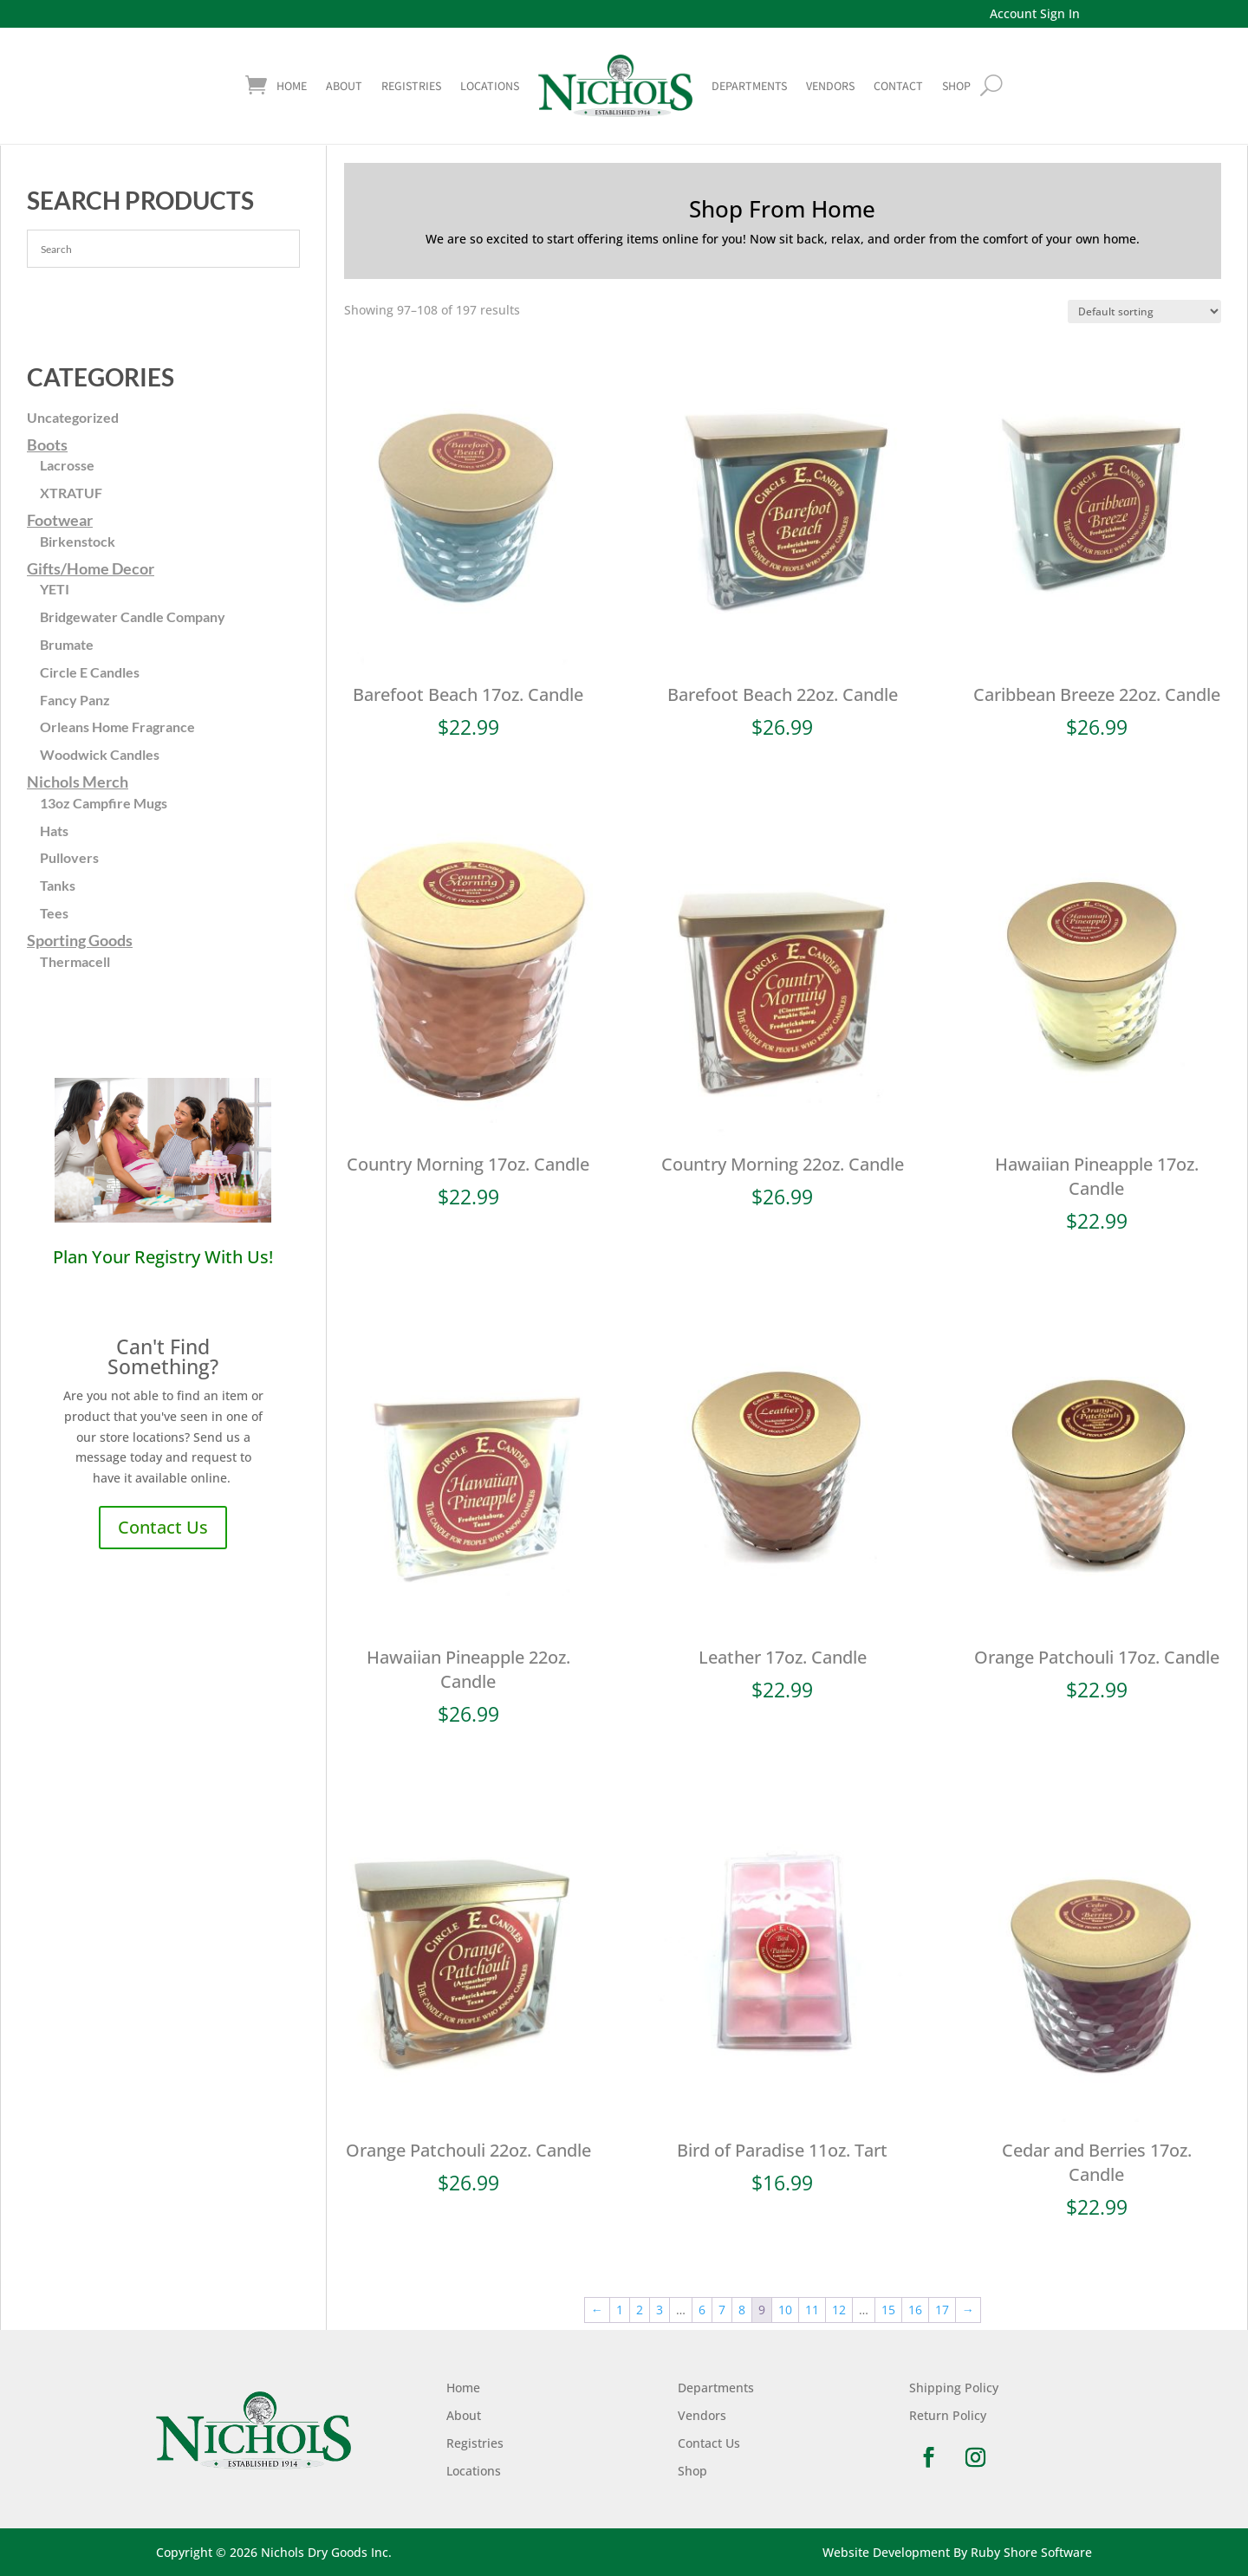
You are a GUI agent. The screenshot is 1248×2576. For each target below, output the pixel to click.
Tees (54, 913)
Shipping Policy (953, 2387)
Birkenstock (77, 541)
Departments (749, 86)
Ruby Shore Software (1031, 2552)
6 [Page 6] (702, 2309)
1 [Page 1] (619, 2309)
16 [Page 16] (915, 2309)
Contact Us (163, 1527)
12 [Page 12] (839, 2309)
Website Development (886, 2552)
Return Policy (947, 2415)
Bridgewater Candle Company (132, 616)
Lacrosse (67, 465)
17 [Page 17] (942, 2309)
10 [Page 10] (785, 2309)
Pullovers (69, 857)
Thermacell (75, 961)
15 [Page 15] (888, 2309)
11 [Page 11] (812, 2309)
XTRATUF (71, 492)
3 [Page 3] (659, 2309)
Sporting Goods (80, 940)
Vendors (830, 86)
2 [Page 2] (639, 2309)
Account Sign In (1035, 13)
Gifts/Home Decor (90, 568)
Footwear (60, 519)
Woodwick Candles (99, 754)
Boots (47, 444)
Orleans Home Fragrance (117, 726)
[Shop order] (1144, 311)
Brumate (67, 644)
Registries (411, 86)
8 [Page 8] (741, 2309)
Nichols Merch (77, 781)
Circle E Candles (90, 672)
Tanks (57, 885)
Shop (692, 2470)
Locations (489, 86)
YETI (54, 589)
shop (956, 86)
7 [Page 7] (721, 2309)
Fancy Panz (75, 699)
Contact (898, 86)
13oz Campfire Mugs (103, 803)
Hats (54, 830)
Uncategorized (73, 417)
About (344, 86)
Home (291, 86)
